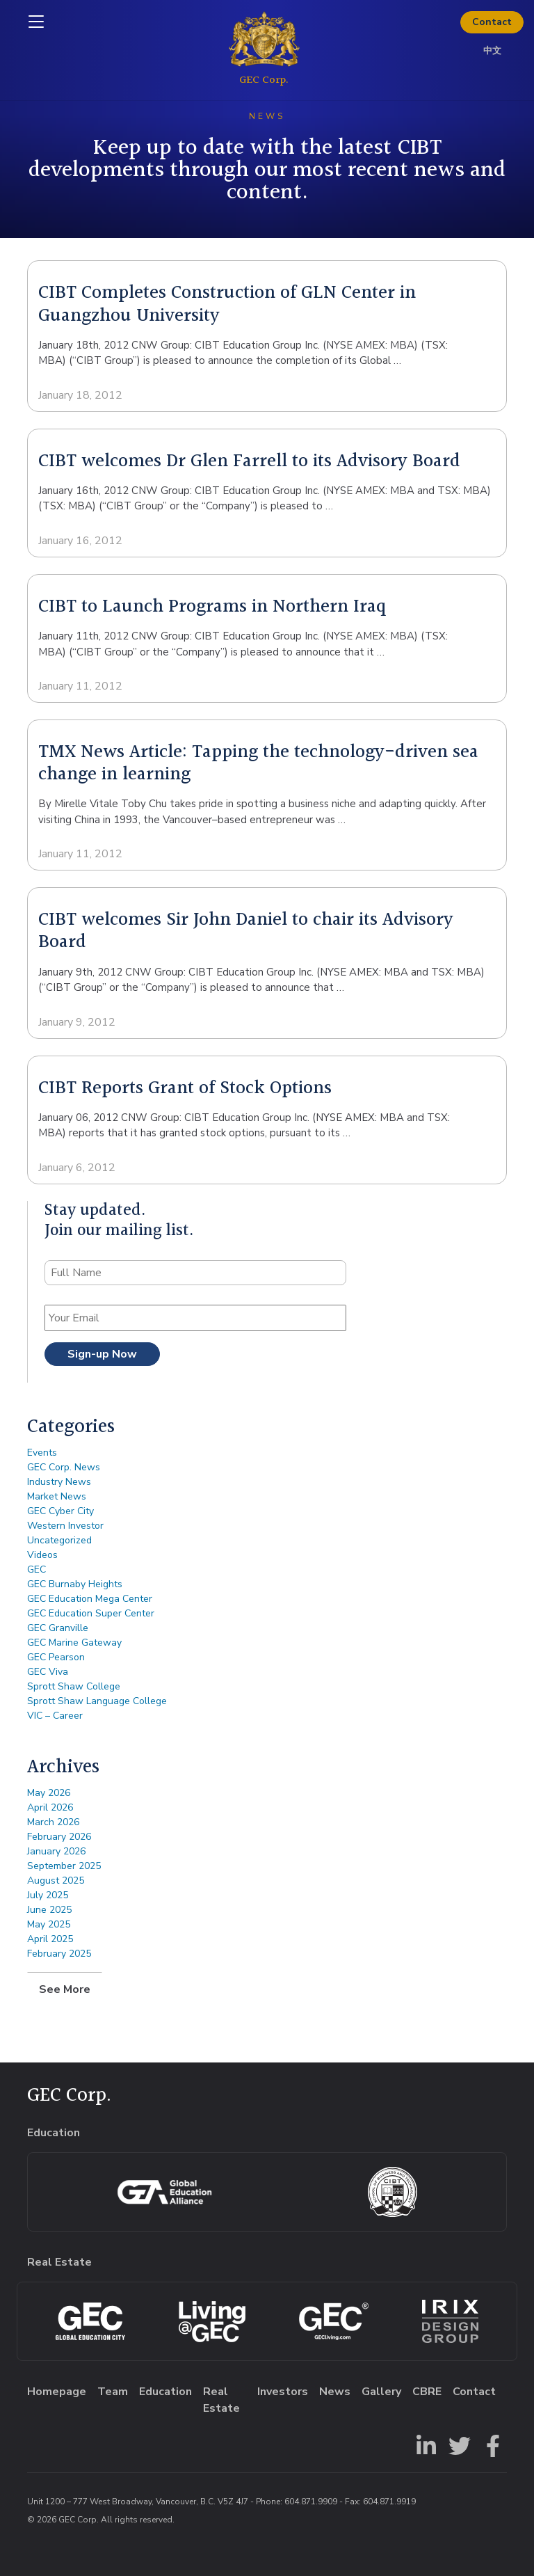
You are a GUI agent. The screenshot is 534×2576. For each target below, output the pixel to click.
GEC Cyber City (60, 1511)
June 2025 (49, 1909)
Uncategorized (59, 1540)
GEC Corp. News (63, 1467)
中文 (492, 51)
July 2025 (47, 1895)
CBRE (427, 2391)
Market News (56, 1496)
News (334, 2391)
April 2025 (50, 1939)
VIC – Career (55, 1715)
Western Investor (65, 1525)
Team (112, 2391)
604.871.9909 (310, 2501)
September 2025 (64, 1866)
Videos (42, 1554)
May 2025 (48, 1924)
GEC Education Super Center (90, 1613)
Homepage (56, 2391)
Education (165, 2391)
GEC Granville (57, 1628)
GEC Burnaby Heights (74, 1584)
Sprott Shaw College (73, 1686)
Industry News (59, 1481)
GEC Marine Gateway (74, 1642)
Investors (282, 2391)
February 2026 (59, 1836)
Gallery (381, 2391)
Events (42, 1452)
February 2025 (59, 1953)
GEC (36, 1569)
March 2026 (53, 1822)
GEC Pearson (56, 1657)
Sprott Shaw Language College (97, 1701)
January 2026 (56, 1851)
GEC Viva (47, 1671)
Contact (492, 22)
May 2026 (48, 1792)
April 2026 (50, 1807)
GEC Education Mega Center (89, 1598)
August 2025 (55, 1880)
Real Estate (221, 2400)
